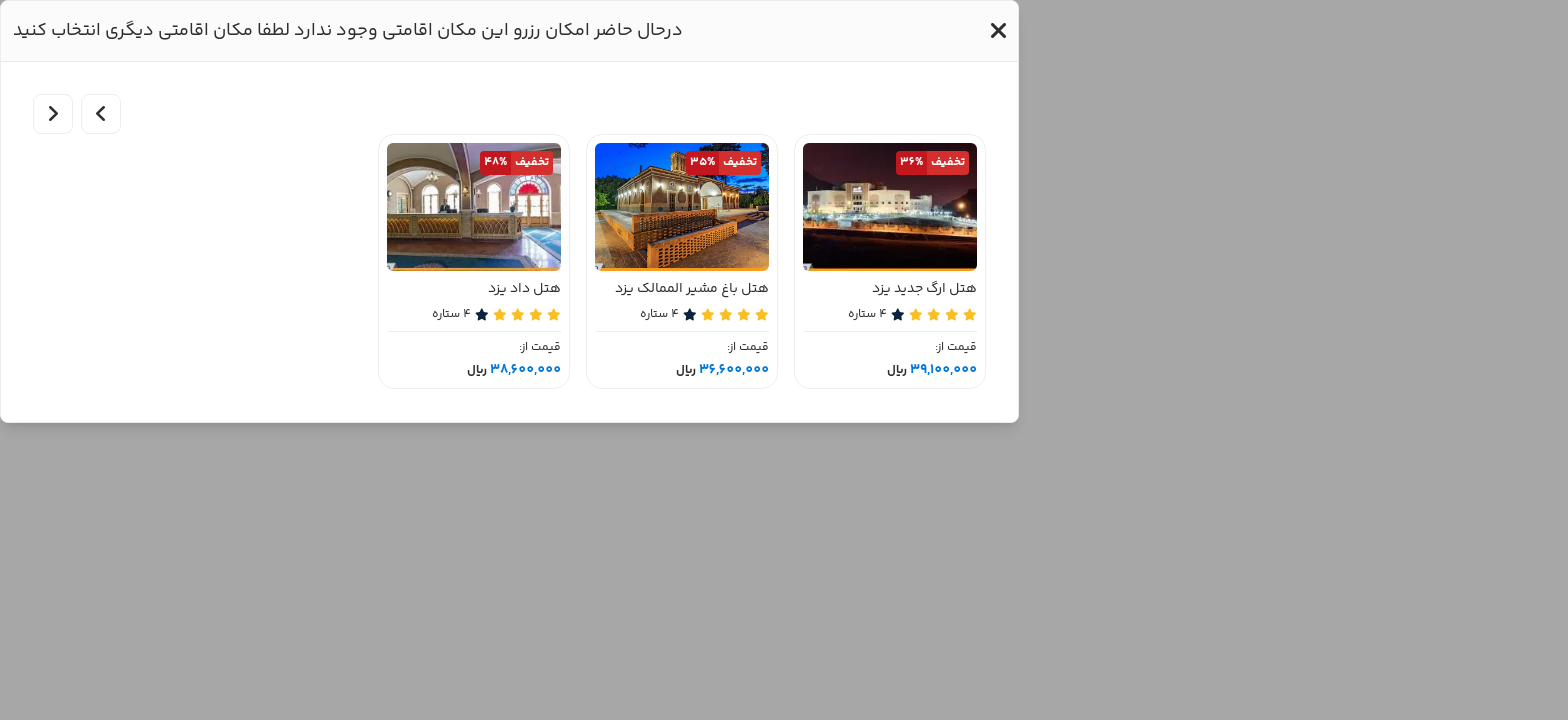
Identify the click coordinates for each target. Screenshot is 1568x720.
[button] (998, 31)
